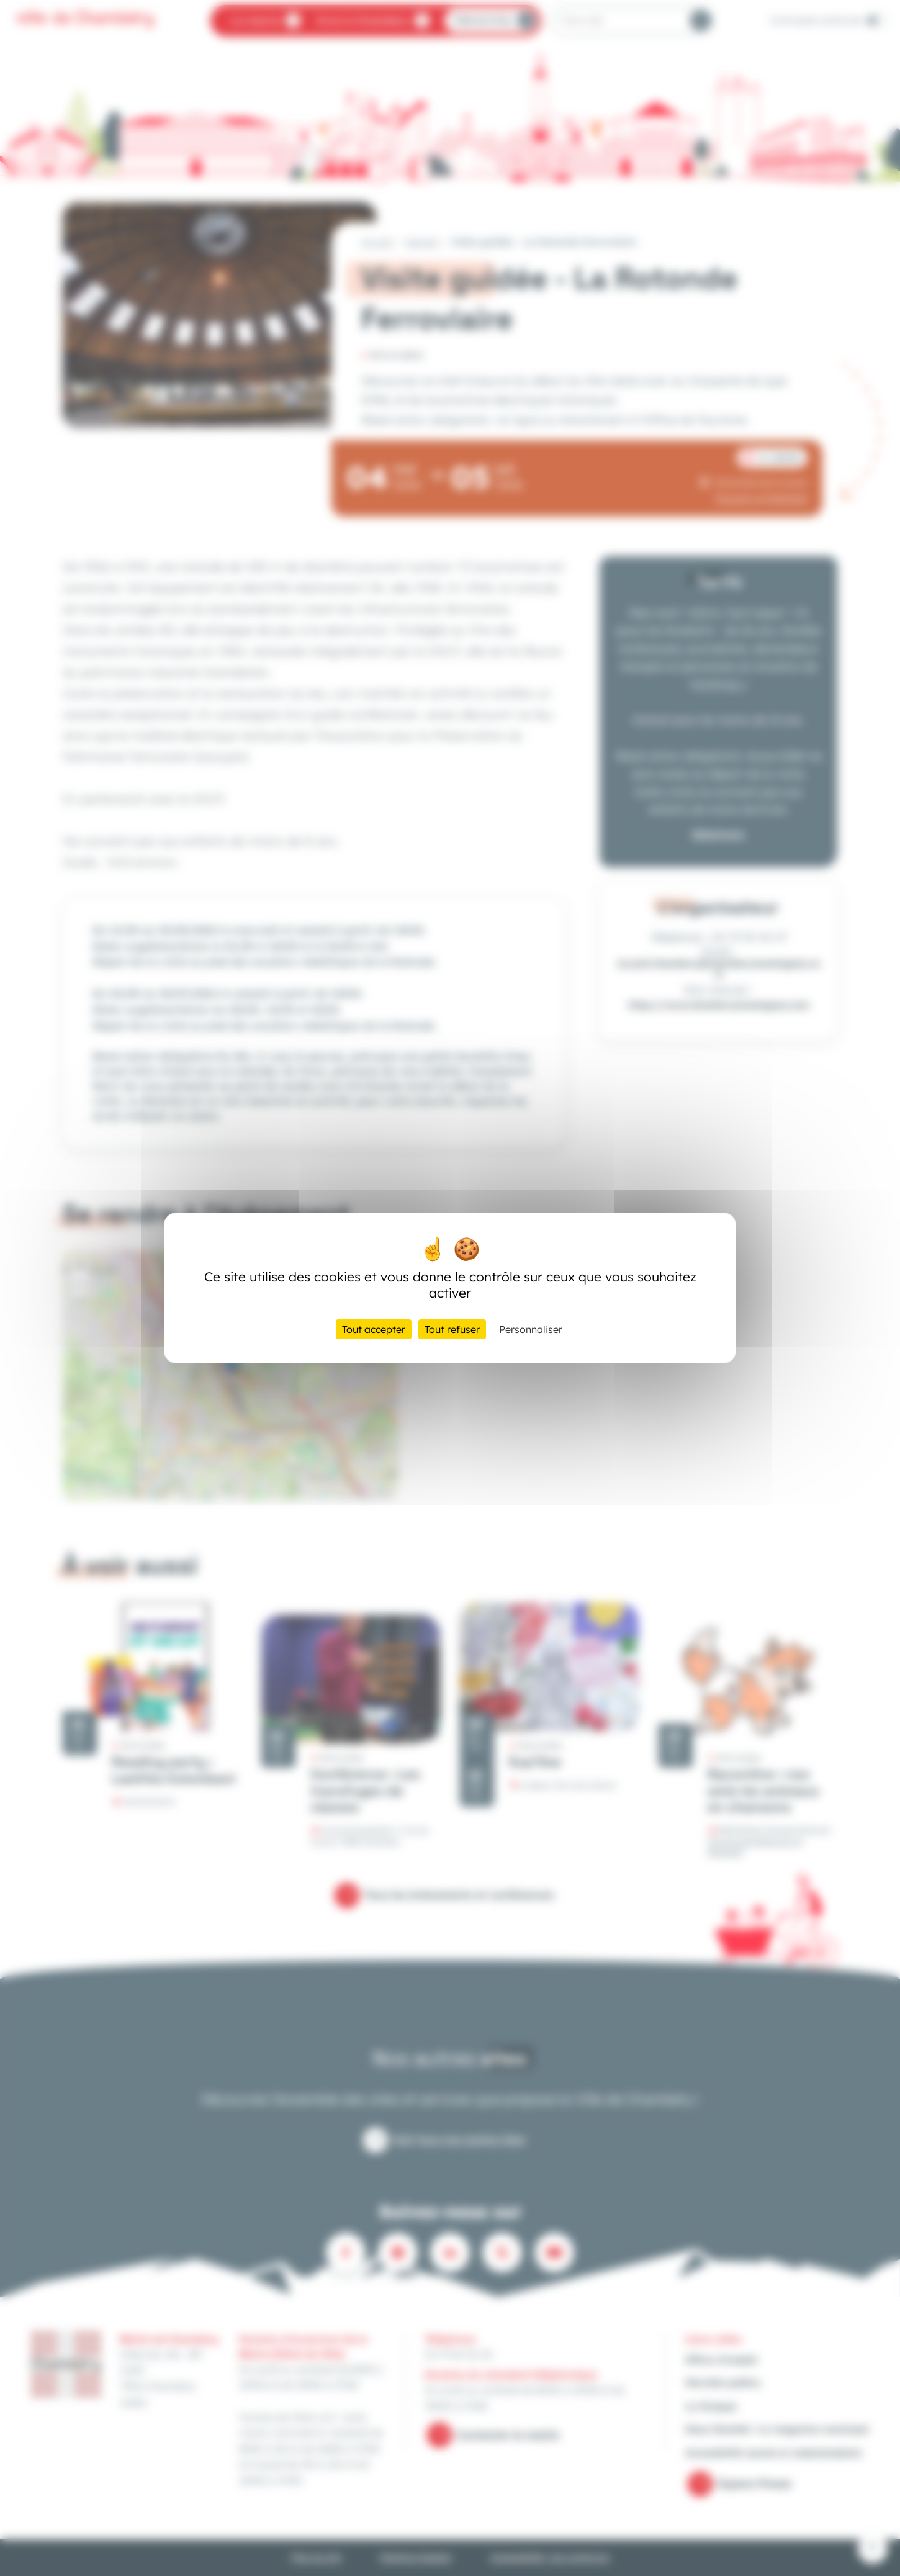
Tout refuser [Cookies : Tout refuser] (452, 1329)
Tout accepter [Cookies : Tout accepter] (373, 1329)
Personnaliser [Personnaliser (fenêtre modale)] (530, 1329)
